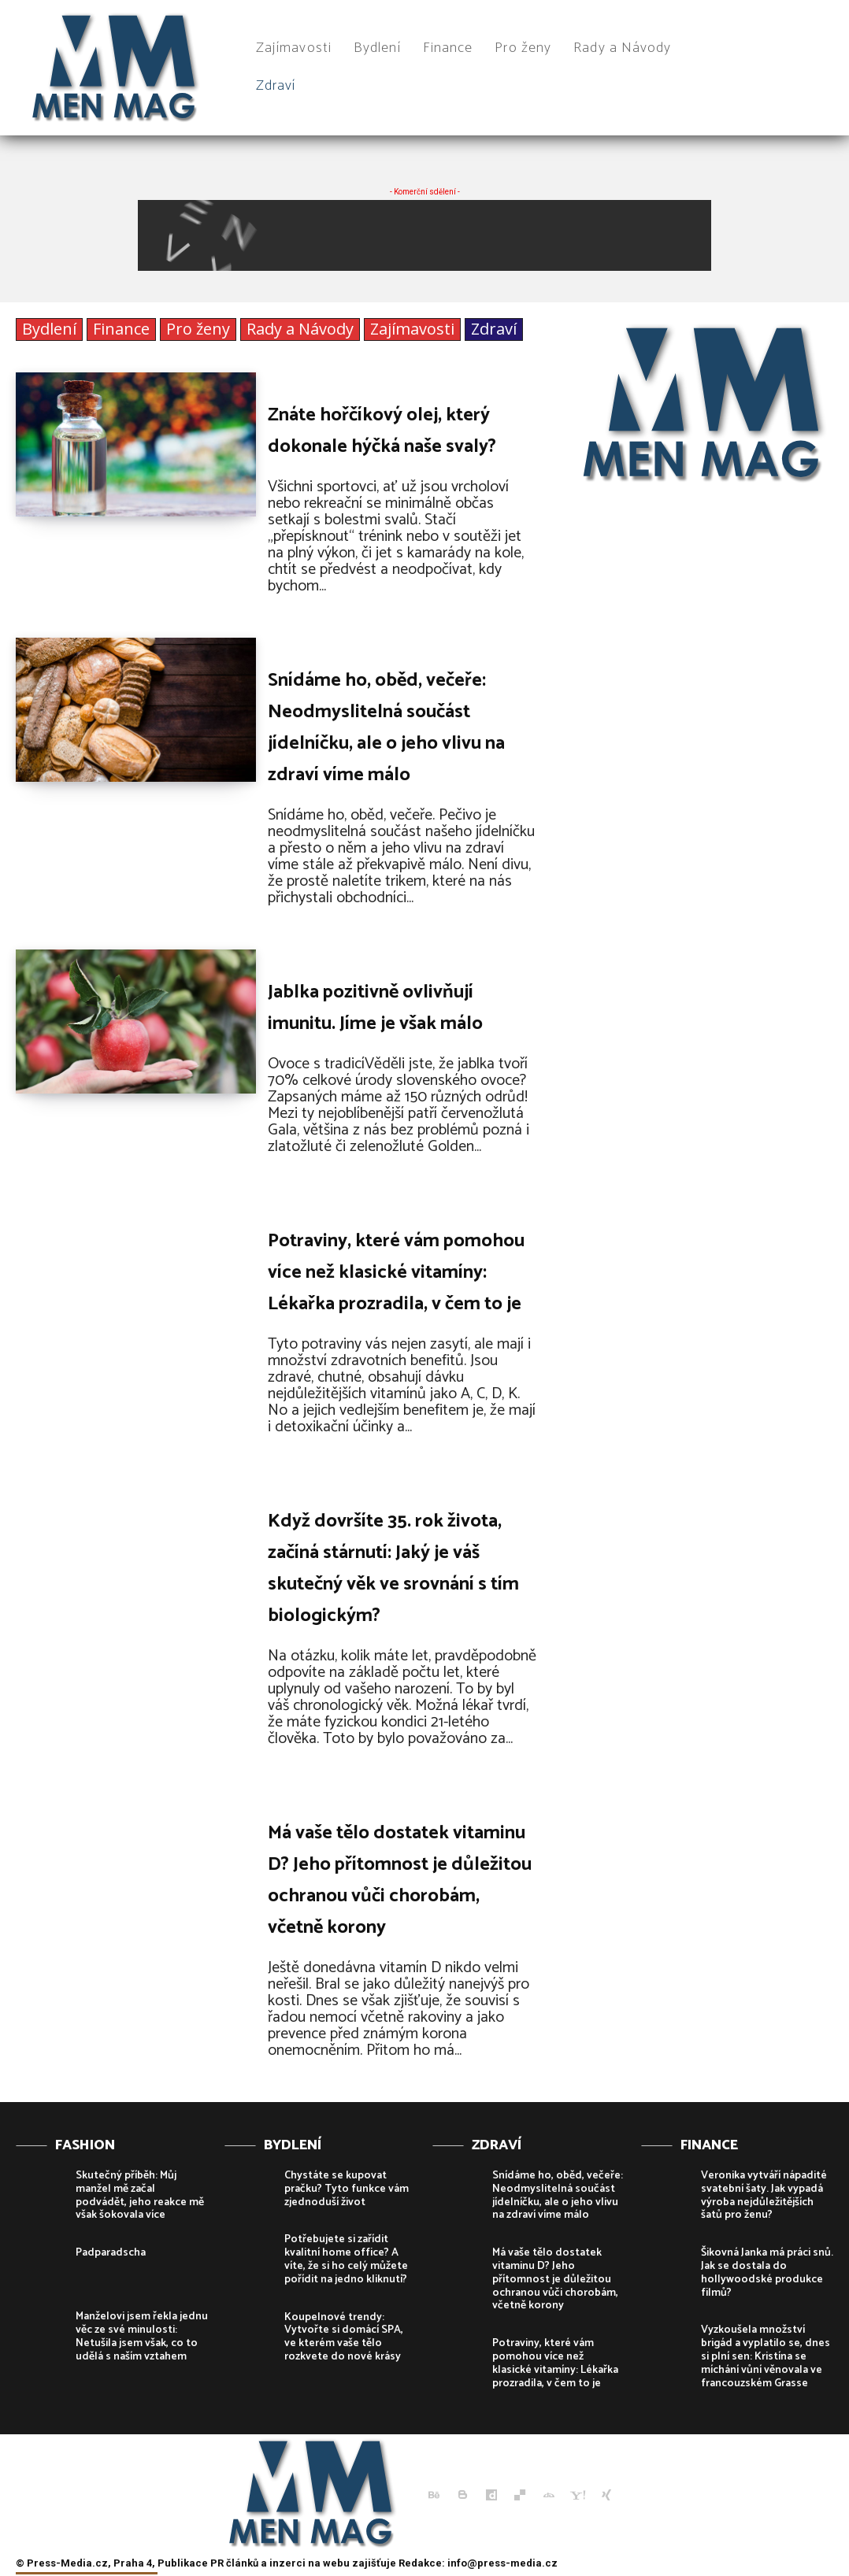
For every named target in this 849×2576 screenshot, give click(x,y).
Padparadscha (111, 2253)
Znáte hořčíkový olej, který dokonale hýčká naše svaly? (382, 431)
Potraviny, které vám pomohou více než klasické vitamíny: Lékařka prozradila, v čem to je (396, 1272)
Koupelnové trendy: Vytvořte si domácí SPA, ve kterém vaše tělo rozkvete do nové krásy (343, 2337)
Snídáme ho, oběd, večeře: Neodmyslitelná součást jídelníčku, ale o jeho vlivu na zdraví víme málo (386, 727)
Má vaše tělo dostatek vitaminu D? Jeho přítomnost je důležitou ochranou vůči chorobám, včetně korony (400, 1880)
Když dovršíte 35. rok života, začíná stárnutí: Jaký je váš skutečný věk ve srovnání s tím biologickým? (393, 1568)
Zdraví (494, 329)
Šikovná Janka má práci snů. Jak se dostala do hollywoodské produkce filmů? (767, 2272)
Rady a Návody (300, 329)
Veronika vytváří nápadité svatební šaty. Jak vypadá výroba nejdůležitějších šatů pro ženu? (764, 2195)
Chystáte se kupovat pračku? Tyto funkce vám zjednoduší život (346, 2189)
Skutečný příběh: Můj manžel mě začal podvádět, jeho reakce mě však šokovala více (140, 2195)
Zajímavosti (412, 329)
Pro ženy (198, 329)
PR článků (234, 2563)
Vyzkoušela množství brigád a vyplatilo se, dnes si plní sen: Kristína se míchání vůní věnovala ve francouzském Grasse (765, 2356)
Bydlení (49, 329)
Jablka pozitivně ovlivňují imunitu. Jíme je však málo (375, 1008)
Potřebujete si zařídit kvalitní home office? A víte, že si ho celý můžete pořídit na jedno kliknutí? (346, 2259)
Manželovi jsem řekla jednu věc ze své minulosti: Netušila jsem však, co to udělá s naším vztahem (142, 2336)
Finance (121, 329)
